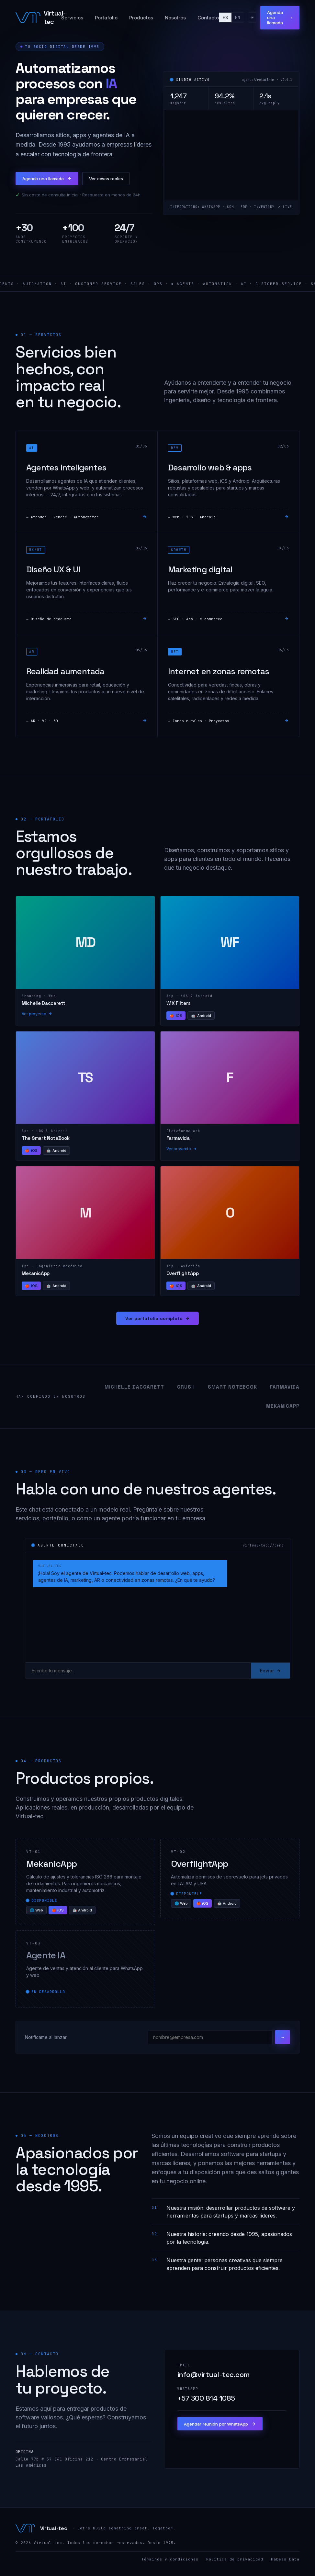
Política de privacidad (234, 2563)
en (234, 21)
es (222, 21)
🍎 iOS (58, 1914)
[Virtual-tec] (37, 20)
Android (201, 1020)
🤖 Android (82, 1914)
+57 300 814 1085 (206, 2402)
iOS (176, 1020)
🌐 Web (36, 1914)
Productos (138, 20)
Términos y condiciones (169, 2563)
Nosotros (171, 20)
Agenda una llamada (278, 20)
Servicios (69, 20)
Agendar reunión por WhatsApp (227, 2430)
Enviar (270, 1675)
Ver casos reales (123, 181)
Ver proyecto (37, 1018)
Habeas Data (285, 2563)
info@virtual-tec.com (213, 2378)
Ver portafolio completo (157, 1323)
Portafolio (102, 20)
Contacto (204, 20)
